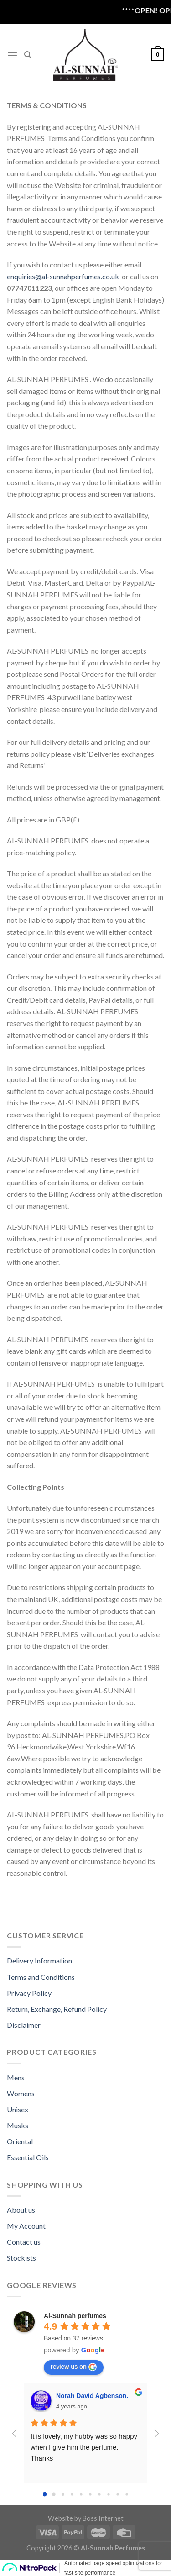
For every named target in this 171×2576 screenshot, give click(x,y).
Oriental (20, 2141)
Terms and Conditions (41, 1977)
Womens (21, 2093)
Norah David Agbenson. (92, 2395)
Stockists (21, 2257)
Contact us (24, 2241)
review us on (74, 2367)
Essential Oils (28, 2157)
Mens (16, 2077)
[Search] (27, 54)
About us (21, 2209)
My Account (26, 2225)
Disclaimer (24, 2025)
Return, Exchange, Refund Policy (57, 2009)
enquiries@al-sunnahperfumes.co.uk (63, 276)
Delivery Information (39, 1960)
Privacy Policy (29, 1993)
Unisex (17, 2109)
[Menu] (12, 55)
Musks (17, 2125)
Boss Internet (103, 2518)
